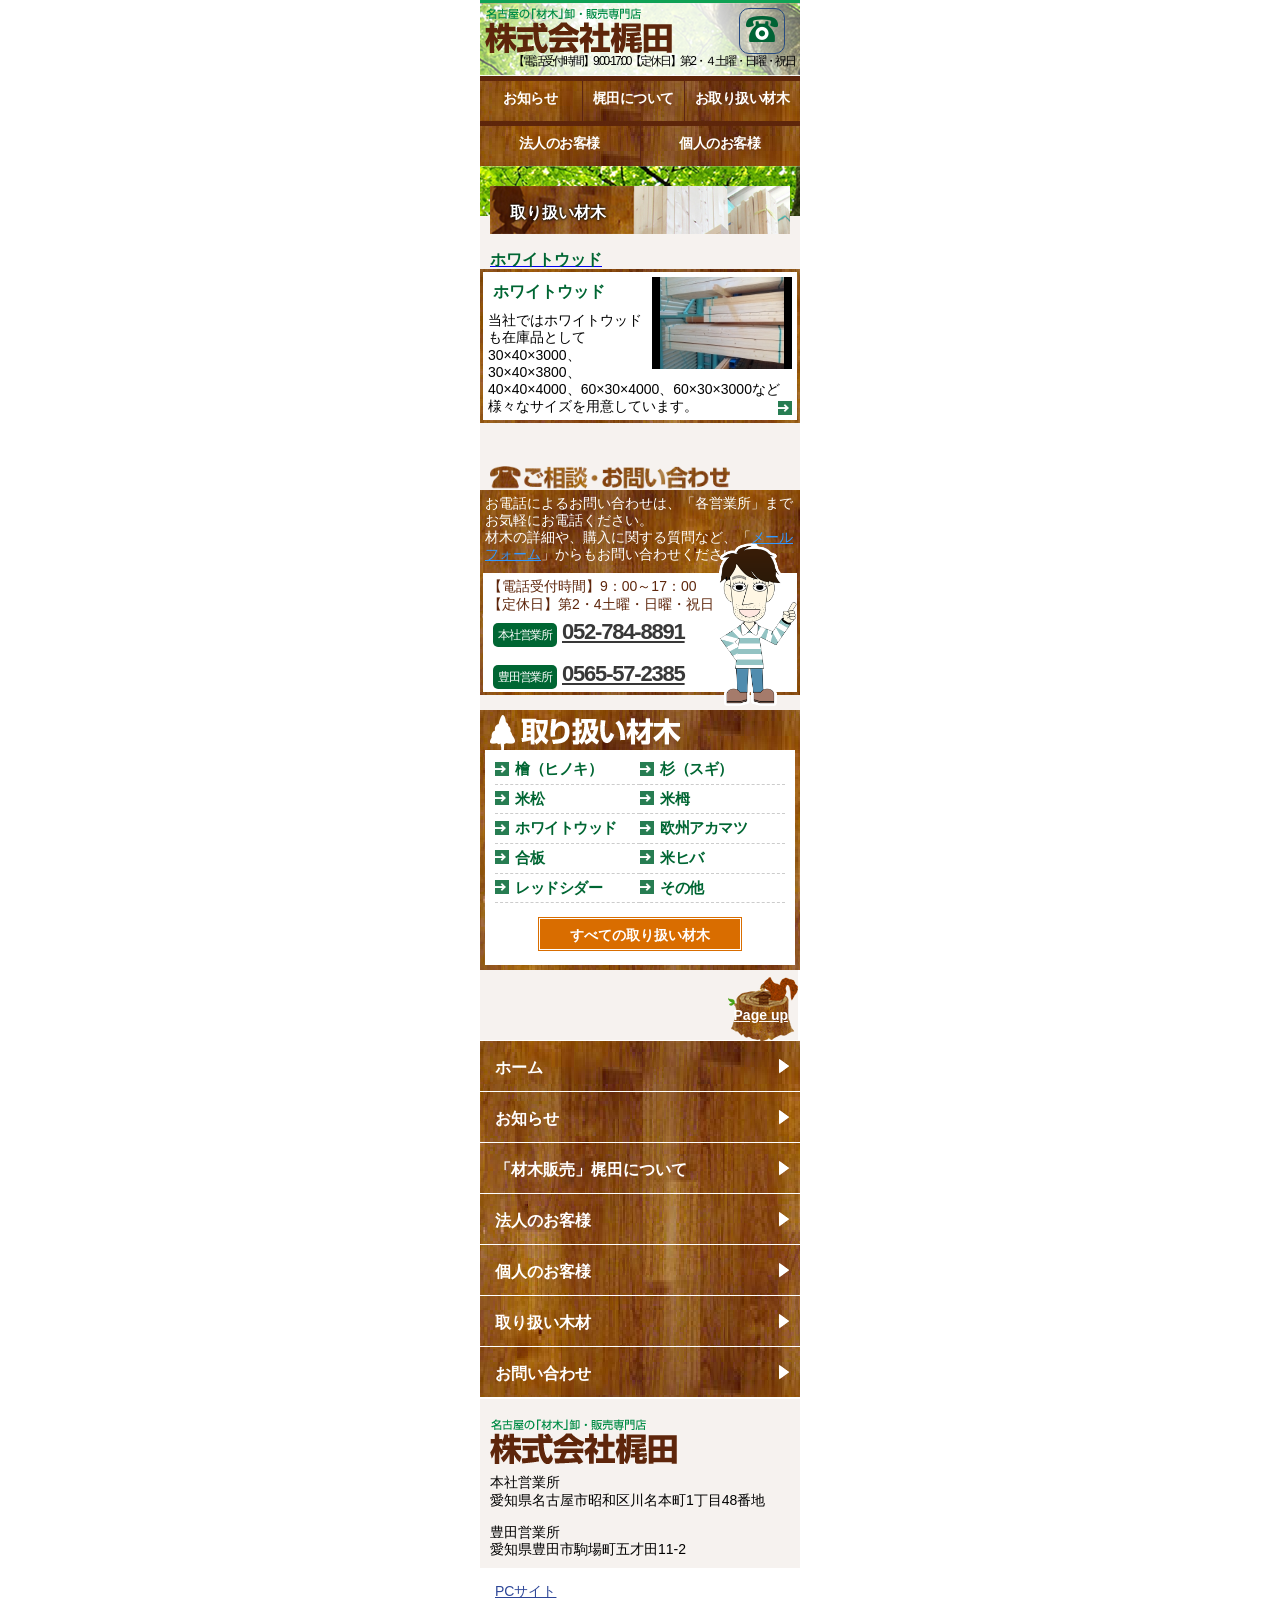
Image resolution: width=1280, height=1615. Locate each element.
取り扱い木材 (543, 1322)
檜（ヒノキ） (558, 768)
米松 (529, 798)
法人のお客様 (559, 143)
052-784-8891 (623, 631)
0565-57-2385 (623, 673)
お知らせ (530, 98)
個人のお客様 (719, 143)
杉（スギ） (696, 768)
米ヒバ (682, 857)
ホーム (519, 1067)
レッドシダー (558, 887)
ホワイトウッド (566, 827)
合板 (529, 857)
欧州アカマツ (703, 827)
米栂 (674, 798)
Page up (761, 1015)
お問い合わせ (543, 1373)
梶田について (633, 98)
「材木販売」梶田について (591, 1169)
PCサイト (525, 1591)
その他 (682, 887)
